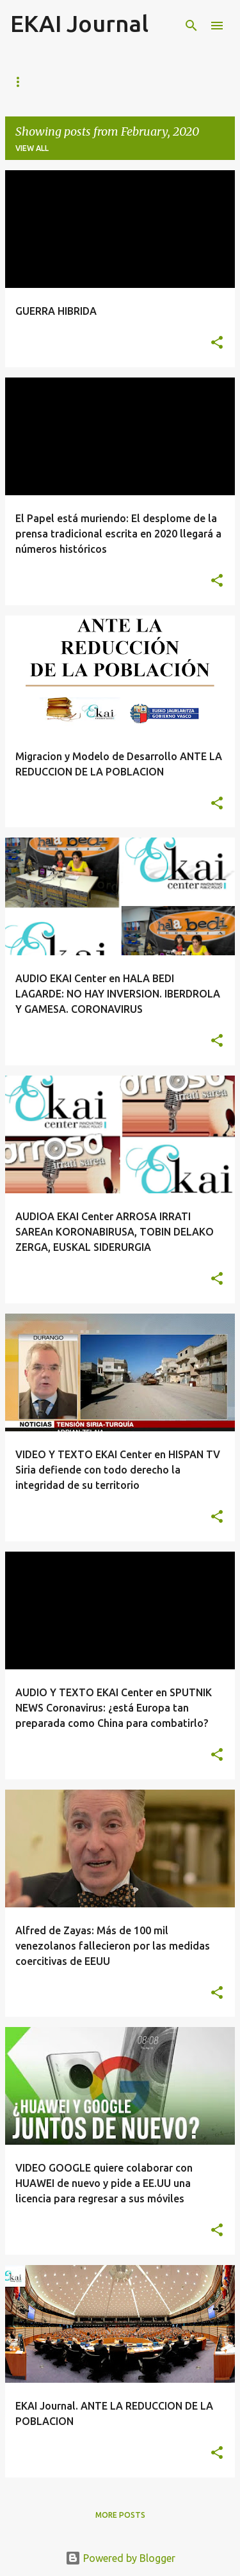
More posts (120, 2515)
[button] (217, 343)
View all (32, 148)
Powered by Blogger (120, 2558)
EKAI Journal (79, 23)
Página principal (46, 81)
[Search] (191, 25)
